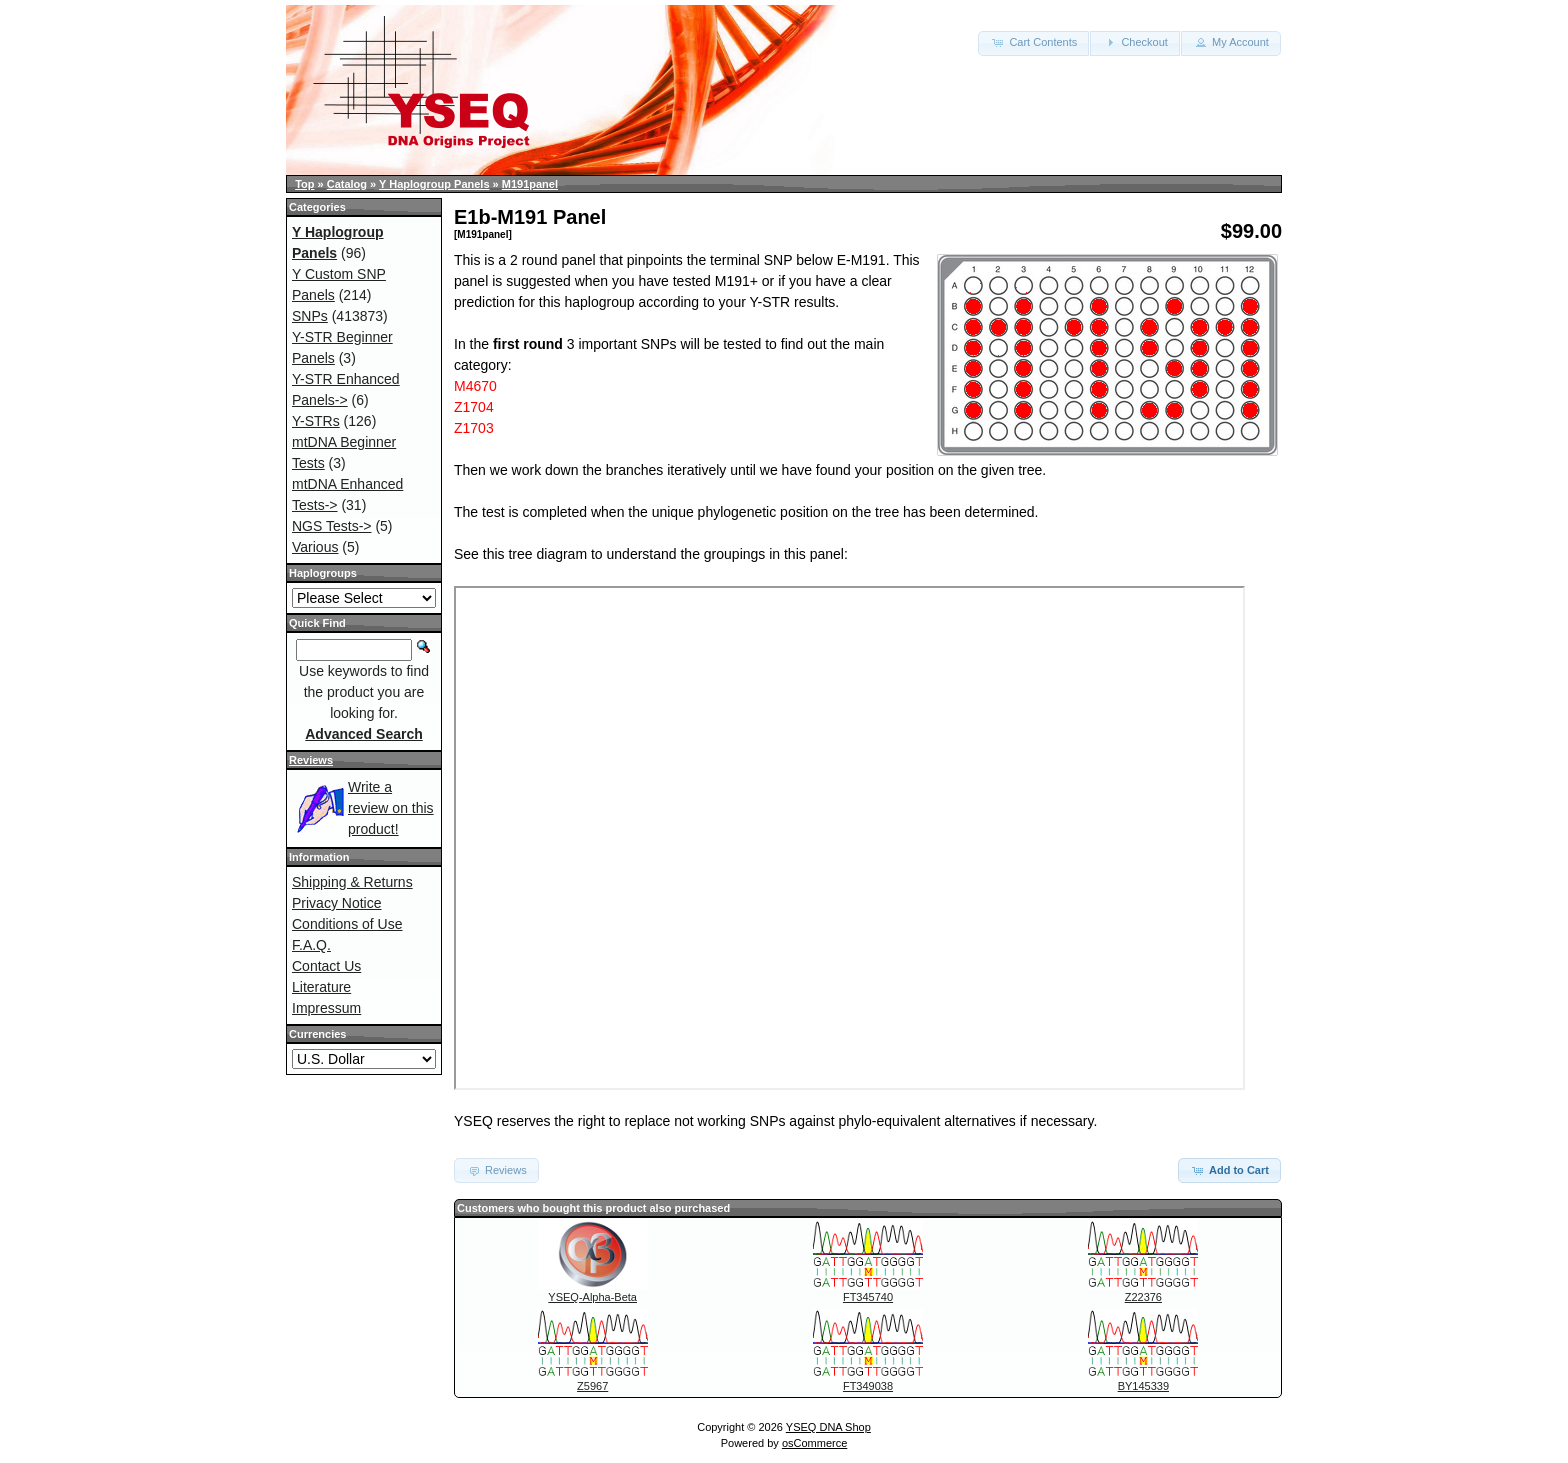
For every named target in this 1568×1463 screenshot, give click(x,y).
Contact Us (326, 966)
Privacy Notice (336, 903)
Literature (321, 987)
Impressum (326, 1008)
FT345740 (868, 1297)
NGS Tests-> (332, 526)
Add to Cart (1229, 1170)
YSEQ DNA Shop (828, 1427)
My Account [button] (1231, 42)
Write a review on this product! (391, 808)
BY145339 (1143, 1386)
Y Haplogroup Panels (434, 184)
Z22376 (1143, 1297)
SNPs (310, 316)
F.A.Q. (311, 945)
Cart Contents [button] (1033, 42)
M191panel (530, 184)
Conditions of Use (347, 924)
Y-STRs (316, 421)
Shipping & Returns (352, 882)
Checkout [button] (1135, 42)
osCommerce (814, 1443)
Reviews (311, 760)
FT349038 (868, 1386)
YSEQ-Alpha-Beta (592, 1297)
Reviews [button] (496, 1170)
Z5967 (592, 1386)
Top (304, 184)
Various (315, 547)
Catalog (347, 184)
